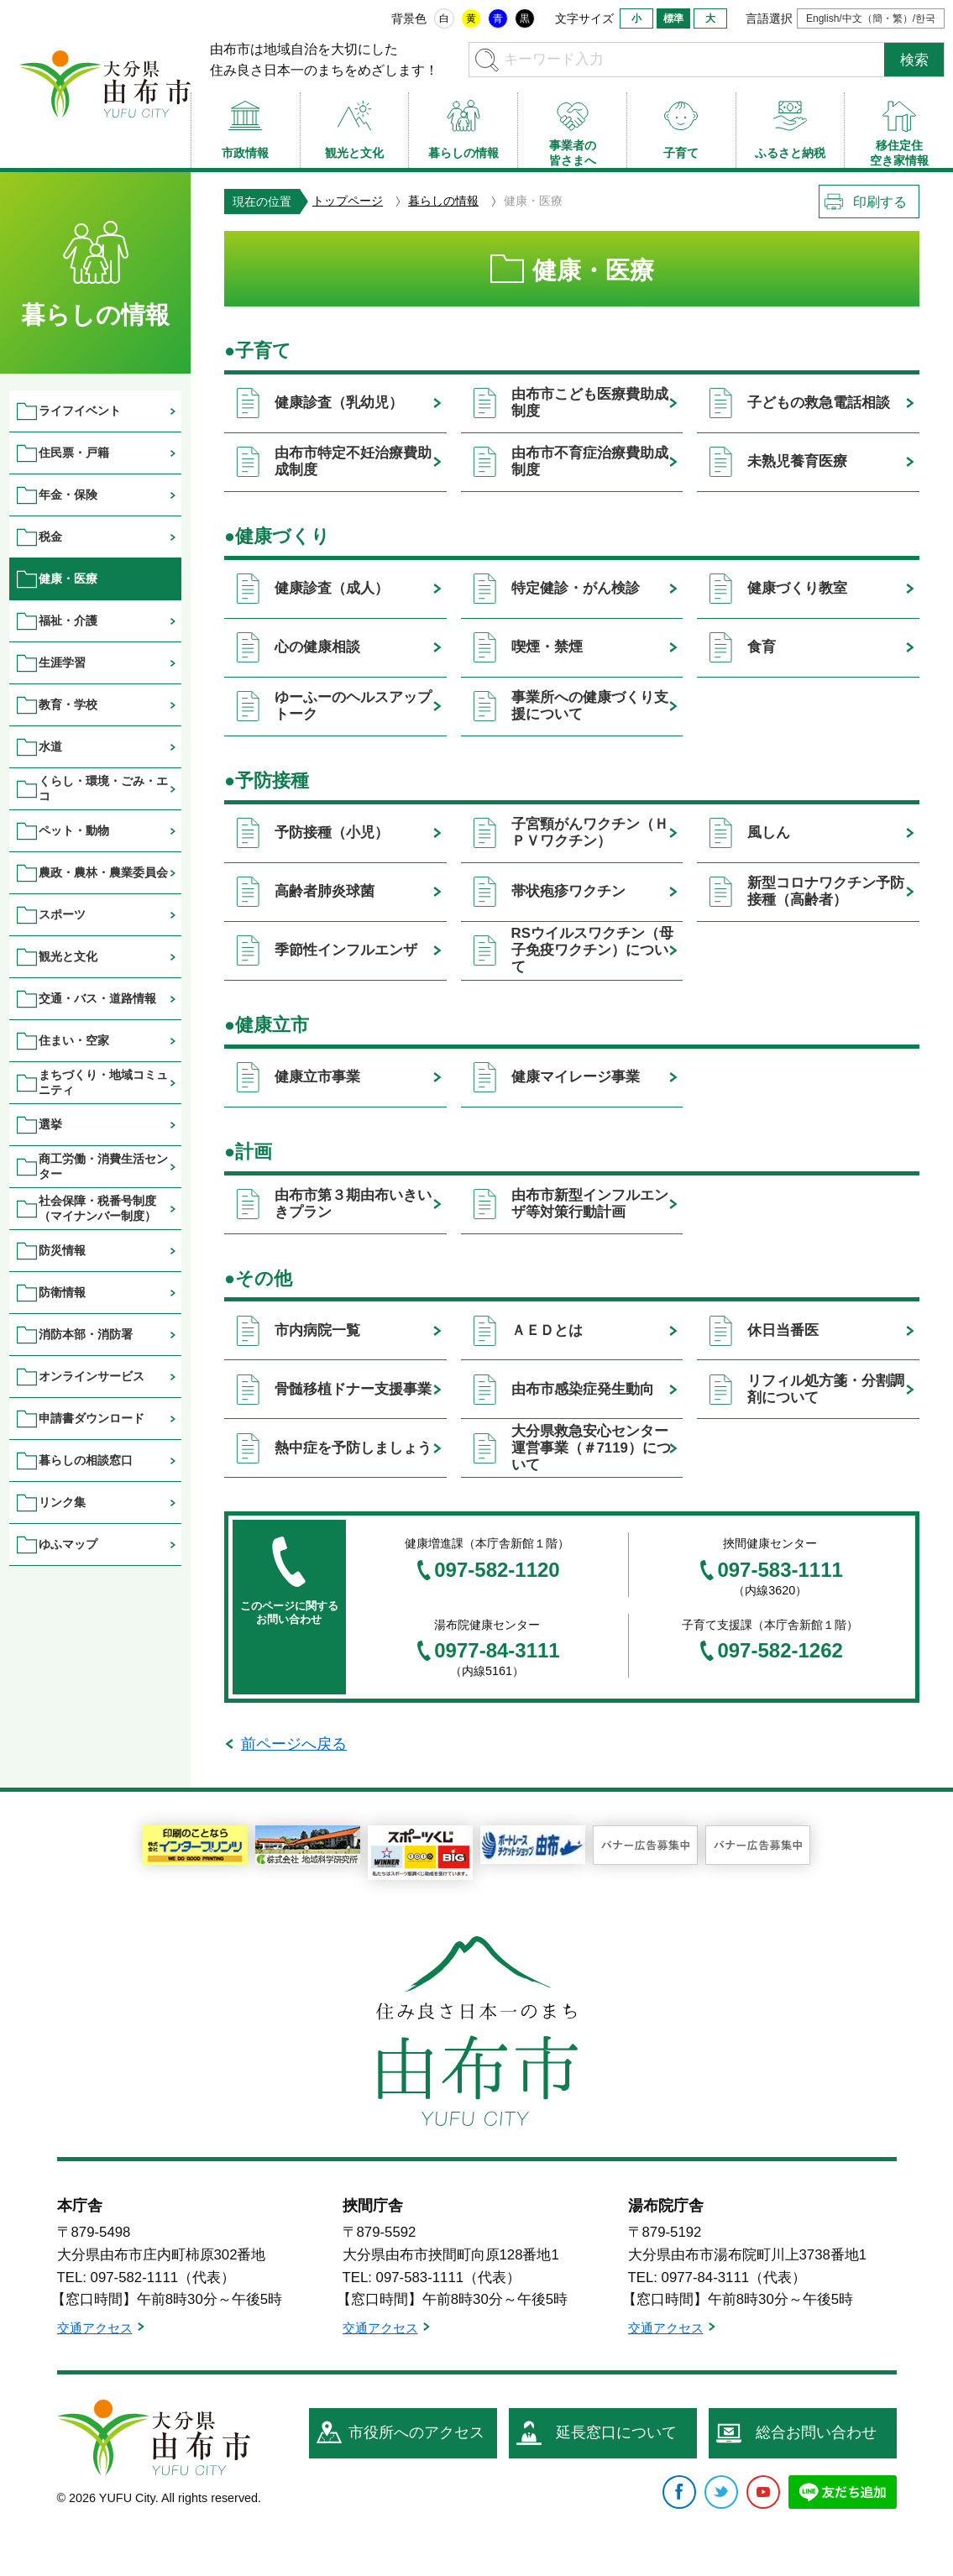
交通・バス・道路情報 (97, 998)
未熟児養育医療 (797, 461)
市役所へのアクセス (416, 2432)
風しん (768, 832)
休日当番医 (783, 1330)
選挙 (50, 1124)
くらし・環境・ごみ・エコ (103, 788)
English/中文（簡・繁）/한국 (870, 18)
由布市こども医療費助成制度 (589, 402)
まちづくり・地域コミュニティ (103, 1082)
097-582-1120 (496, 1570)
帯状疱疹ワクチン (568, 891)
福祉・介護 (68, 620)
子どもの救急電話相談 (818, 403)
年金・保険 (68, 494)
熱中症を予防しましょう (353, 1448)
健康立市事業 (317, 1077)
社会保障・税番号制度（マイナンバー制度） (97, 1208)
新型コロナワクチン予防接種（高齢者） (825, 891)
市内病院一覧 (317, 1330)
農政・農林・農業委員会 (103, 872)
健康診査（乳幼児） (339, 403)
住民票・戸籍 (74, 452)
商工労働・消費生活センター (103, 1166)
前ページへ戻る (294, 1743)
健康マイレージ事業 (575, 1077)
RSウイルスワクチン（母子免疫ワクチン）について (592, 950)
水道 (50, 746)
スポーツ (62, 914)
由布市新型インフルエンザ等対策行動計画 (589, 1203)
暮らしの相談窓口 (86, 1460)
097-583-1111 (779, 1570)
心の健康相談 (317, 647)
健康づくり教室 (797, 588)
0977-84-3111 (496, 1651)
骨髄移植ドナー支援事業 (353, 1389)
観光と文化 (68, 956)
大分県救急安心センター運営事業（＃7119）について (591, 1448)
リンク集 (62, 1502)
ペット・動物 (74, 830)
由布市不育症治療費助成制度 (589, 461)
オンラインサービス (91, 1376)
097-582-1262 (779, 1651)
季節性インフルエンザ (346, 950)
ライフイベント (80, 410)
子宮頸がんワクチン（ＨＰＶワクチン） (589, 832)
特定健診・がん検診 (575, 588)
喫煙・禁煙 (547, 647)
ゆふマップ (68, 1544)
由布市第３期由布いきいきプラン (353, 1203)
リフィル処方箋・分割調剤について (825, 1389)
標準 (673, 18)
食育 (761, 647)
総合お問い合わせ (816, 2432)
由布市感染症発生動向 (582, 1389)
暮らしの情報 (443, 200)
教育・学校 (68, 704)
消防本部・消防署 (86, 1334)
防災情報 (62, 1250)
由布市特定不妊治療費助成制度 (353, 461)
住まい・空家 (74, 1040)
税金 (50, 536)
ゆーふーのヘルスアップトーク (353, 705)
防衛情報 (62, 1292)
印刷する (880, 202)
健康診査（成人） (332, 588)
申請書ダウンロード (91, 1418)
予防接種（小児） (332, 832)
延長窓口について (616, 2432)
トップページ (347, 200)
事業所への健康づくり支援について (589, 705)
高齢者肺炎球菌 (324, 891)
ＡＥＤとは (547, 1330)
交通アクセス (95, 2328)
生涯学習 (62, 662)
